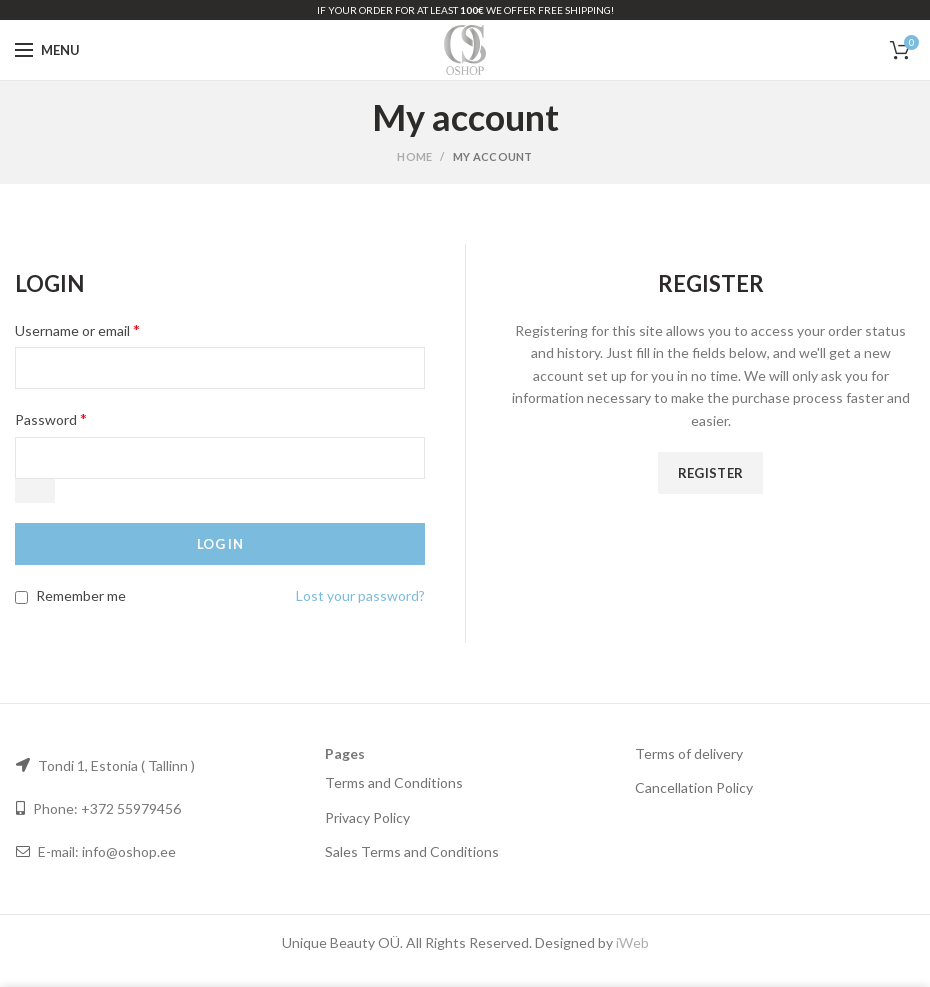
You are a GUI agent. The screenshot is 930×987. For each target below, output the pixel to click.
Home (414, 156)
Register (710, 473)
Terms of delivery (689, 753)
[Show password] (35, 491)
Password (51, 418)
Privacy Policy (367, 817)
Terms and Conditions (394, 782)
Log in (220, 544)
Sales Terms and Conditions (412, 851)
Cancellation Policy (694, 787)
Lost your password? (360, 595)
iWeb (632, 942)
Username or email (77, 329)
